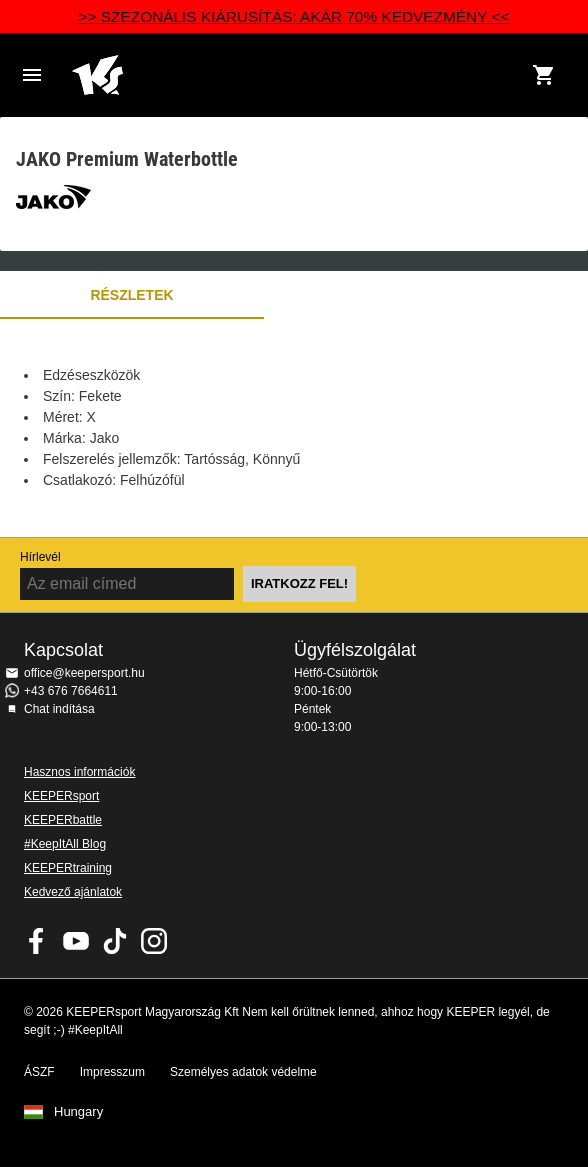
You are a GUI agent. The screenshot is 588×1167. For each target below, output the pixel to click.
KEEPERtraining (68, 868)
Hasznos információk (79, 772)
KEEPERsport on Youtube (76, 941)
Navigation (32, 75)
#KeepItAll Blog (65, 844)
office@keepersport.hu (84, 673)
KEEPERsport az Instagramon (154, 941)
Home (274, 75)
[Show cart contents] (544, 75)
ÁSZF (39, 1072)
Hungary (78, 1112)
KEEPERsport (61, 796)
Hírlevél (40, 557)
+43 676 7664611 (71, 691)
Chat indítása (59, 709)
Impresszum (112, 1072)
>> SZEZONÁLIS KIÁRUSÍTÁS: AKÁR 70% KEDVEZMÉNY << (294, 16)
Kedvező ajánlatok (73, 892)
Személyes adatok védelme (243, 1072)
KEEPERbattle (63, 820)
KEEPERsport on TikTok (115, 941)
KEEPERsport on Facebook (37, 941)
